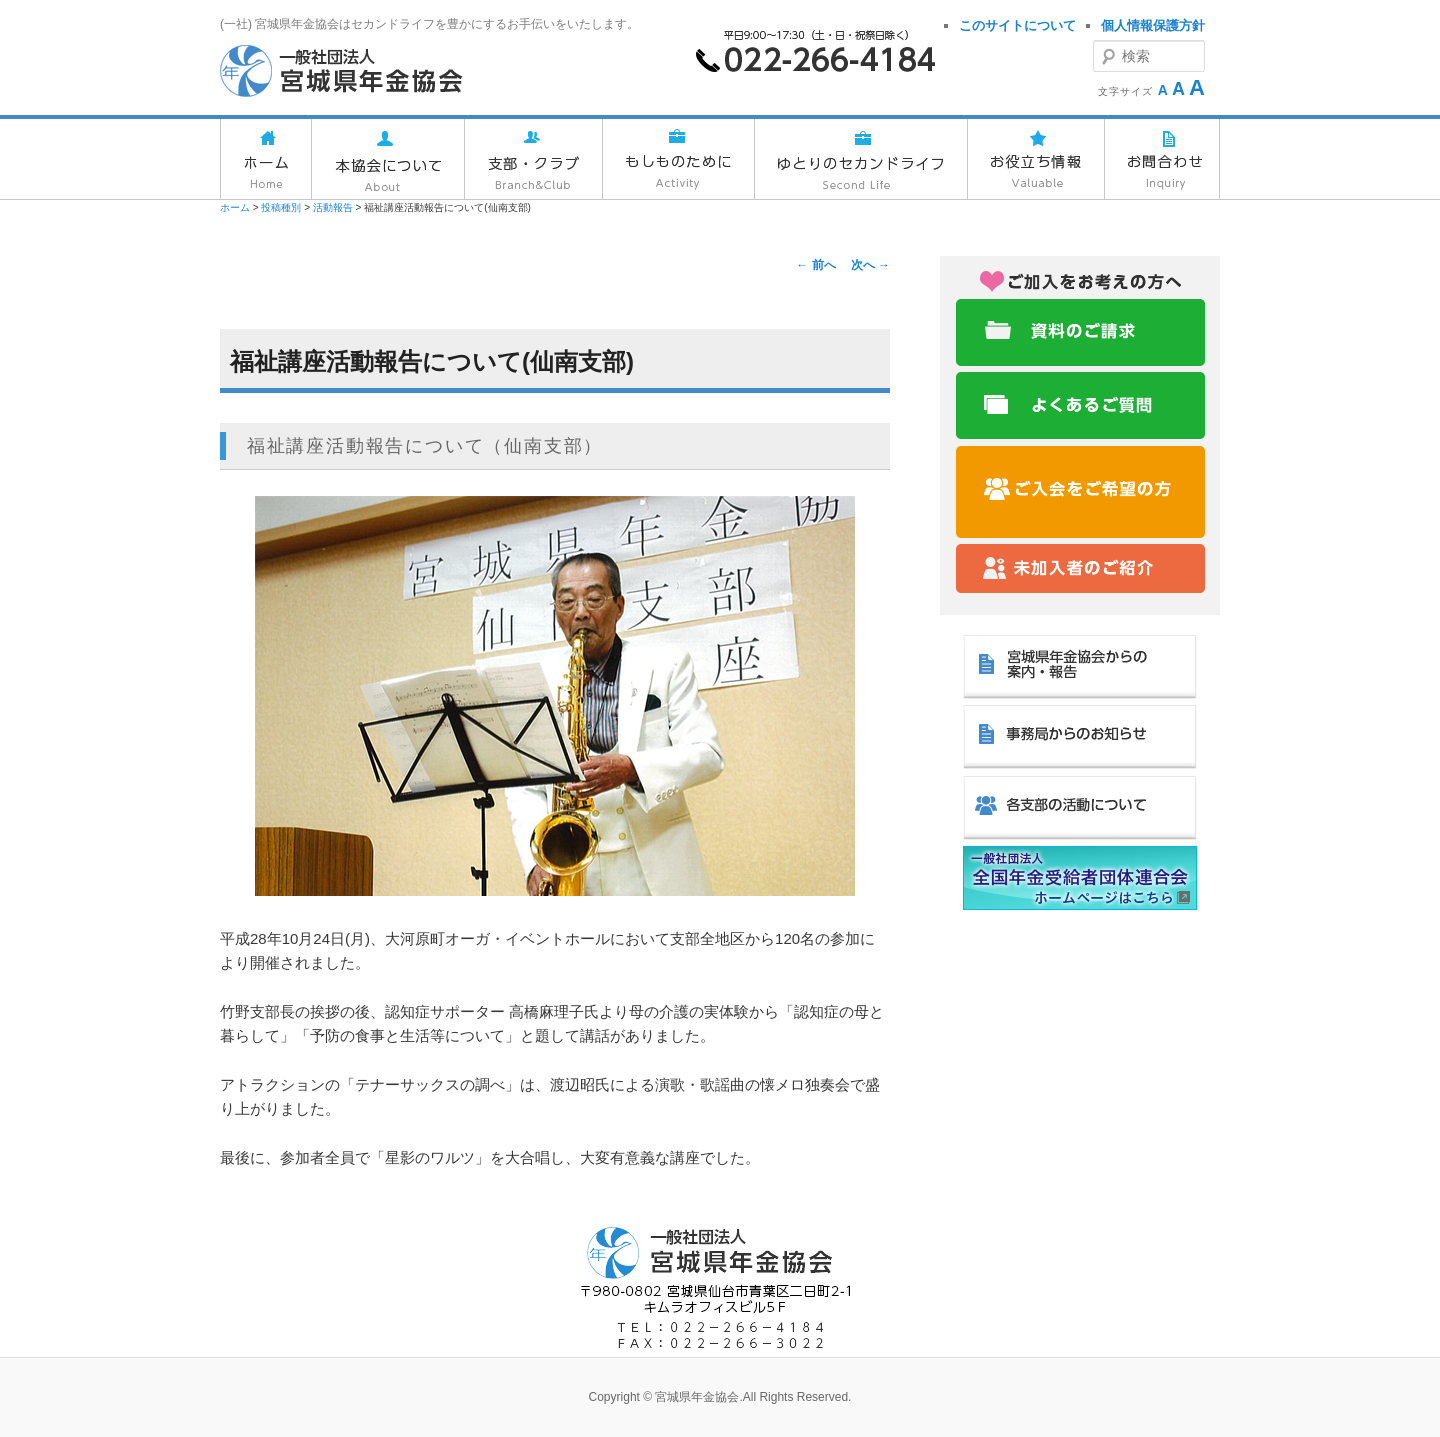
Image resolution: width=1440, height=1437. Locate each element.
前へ (815, 265)
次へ (870, 265)
